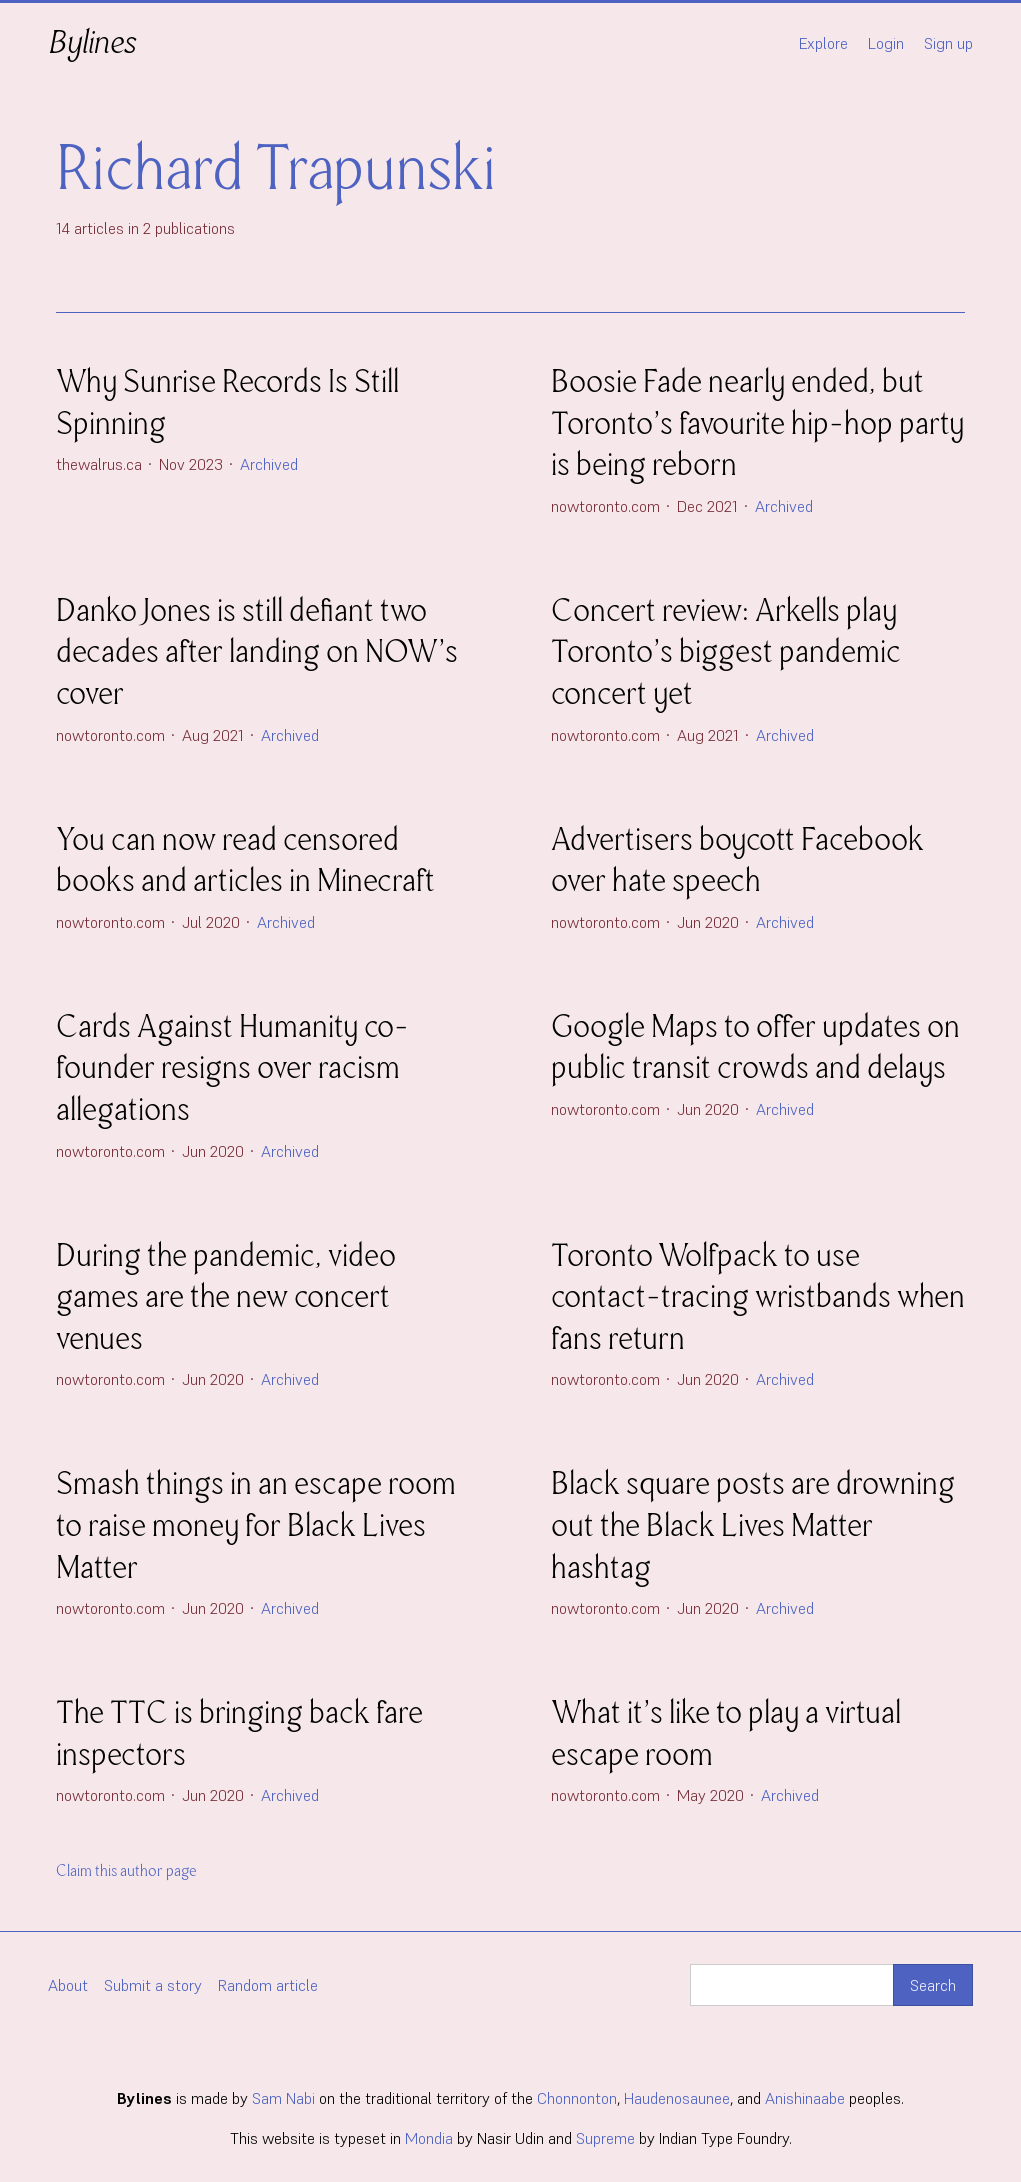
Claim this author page (126, 1871)
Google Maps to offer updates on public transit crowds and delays (755, 1047)
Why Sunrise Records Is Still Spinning (227, 402)
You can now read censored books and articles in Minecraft (245, 860)
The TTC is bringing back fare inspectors (239, 1733)
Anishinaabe (805, 2098)
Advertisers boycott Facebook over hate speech (737, 860)
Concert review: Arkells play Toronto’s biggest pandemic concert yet (726, 652)
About (68, 1985)
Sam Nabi (283, 2098)
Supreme (605, 2138)
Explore (823, 43)
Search (933, 1985)
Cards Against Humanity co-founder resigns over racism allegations (232, 1068)
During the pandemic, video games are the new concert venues (226, 1297)
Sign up (948, 43)
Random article (268, 1985)
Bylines (92, 42)
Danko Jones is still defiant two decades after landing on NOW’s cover (257, 652)
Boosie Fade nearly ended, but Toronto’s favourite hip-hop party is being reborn (757, 423)
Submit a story (153, 1985)
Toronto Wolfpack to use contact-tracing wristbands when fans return (758, 1297)
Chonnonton (577, 2098)
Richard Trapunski (276, 168)
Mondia (429, 2138)
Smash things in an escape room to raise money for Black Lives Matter (256, 1525)
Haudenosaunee (677, 2098)
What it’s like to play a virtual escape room (726, 1733)
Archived (269, 464)
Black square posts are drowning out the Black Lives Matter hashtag (753, 1525)
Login (886, 43)
